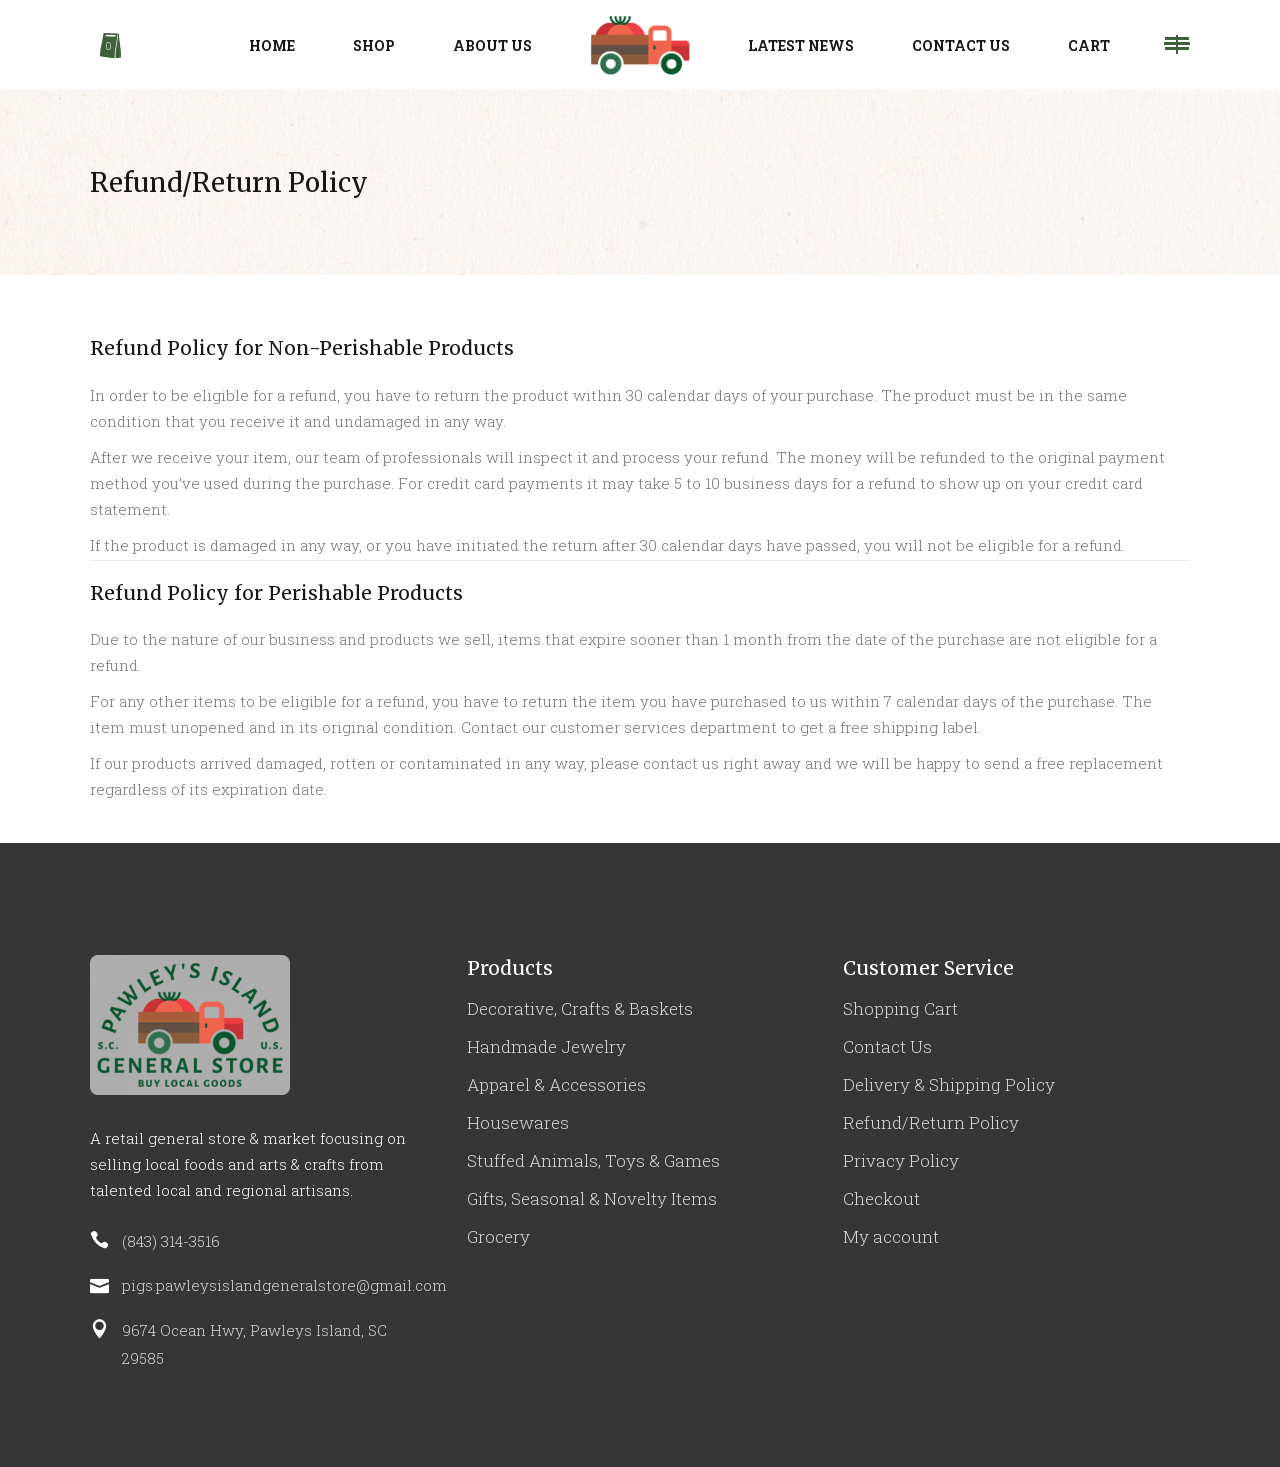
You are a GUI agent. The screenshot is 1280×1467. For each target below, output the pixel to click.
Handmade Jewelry (546, 1046)
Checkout (881, 1198)
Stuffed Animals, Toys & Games (593, 1160)
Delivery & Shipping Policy (949, 1084)
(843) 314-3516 (171, 1241)
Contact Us (887, 1046)
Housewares (518, 1122)
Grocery (498, 1236)
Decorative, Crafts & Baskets (580, 1008)
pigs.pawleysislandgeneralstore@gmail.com (284, 1285)
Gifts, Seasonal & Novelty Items (592, 1198)
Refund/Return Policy (931, 1122)
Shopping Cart (900, 1008)
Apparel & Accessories (556, 1084)
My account (891, 1236)
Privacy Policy (901, 1160)
